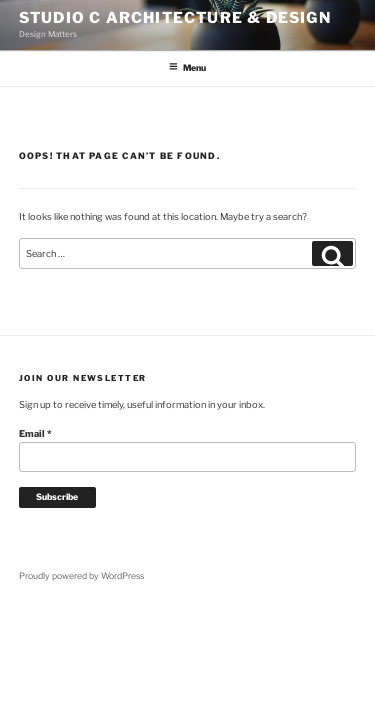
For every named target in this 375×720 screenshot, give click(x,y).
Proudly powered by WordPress (81, 576)
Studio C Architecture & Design (175, 18)
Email (35, 433)
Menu (187, 67)
